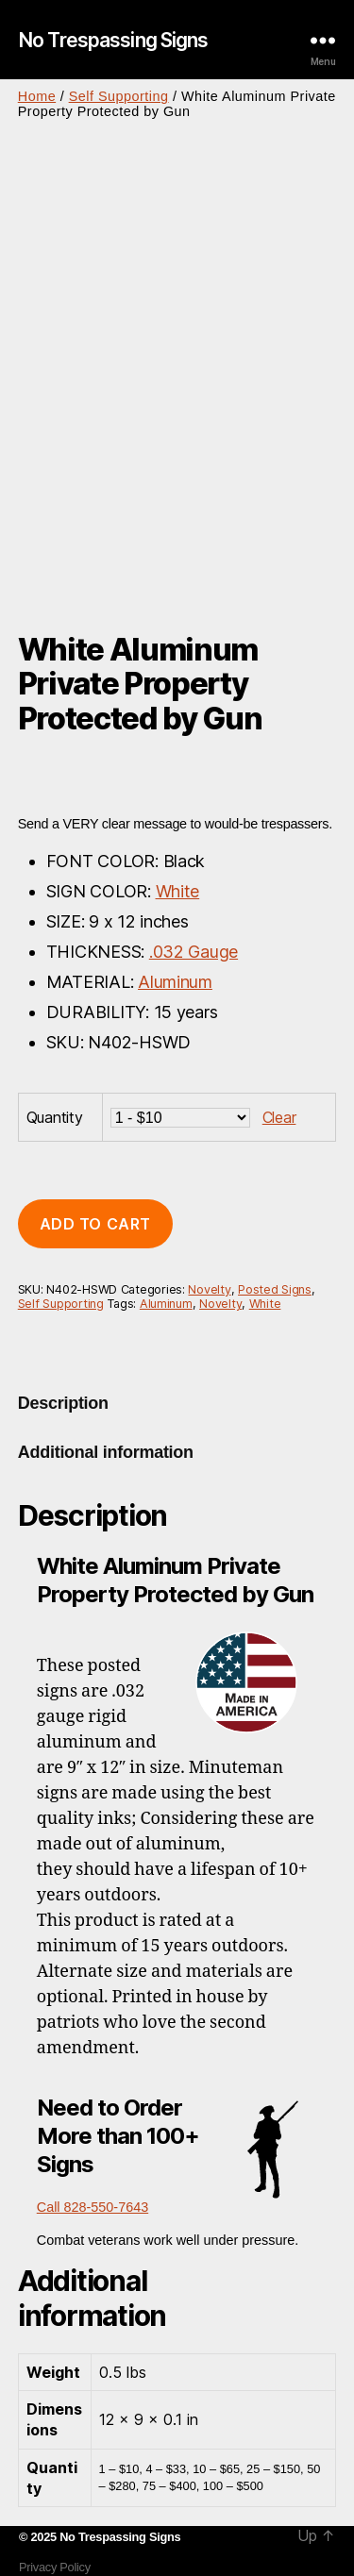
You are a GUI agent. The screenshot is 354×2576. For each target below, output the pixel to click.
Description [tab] (63, 1403)
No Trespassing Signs (114, 40)
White (178, 891)
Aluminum (175, 982)
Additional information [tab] (106, 1452)
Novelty (209, 1289)
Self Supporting (119, 96)
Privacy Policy (55, 2567)
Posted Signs (275, 1289)
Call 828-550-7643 (92, 2207)
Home (37, 96)
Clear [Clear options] (279, 1117)
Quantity (54, 1117)
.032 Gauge (193, 952)
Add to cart (95, 1223)
